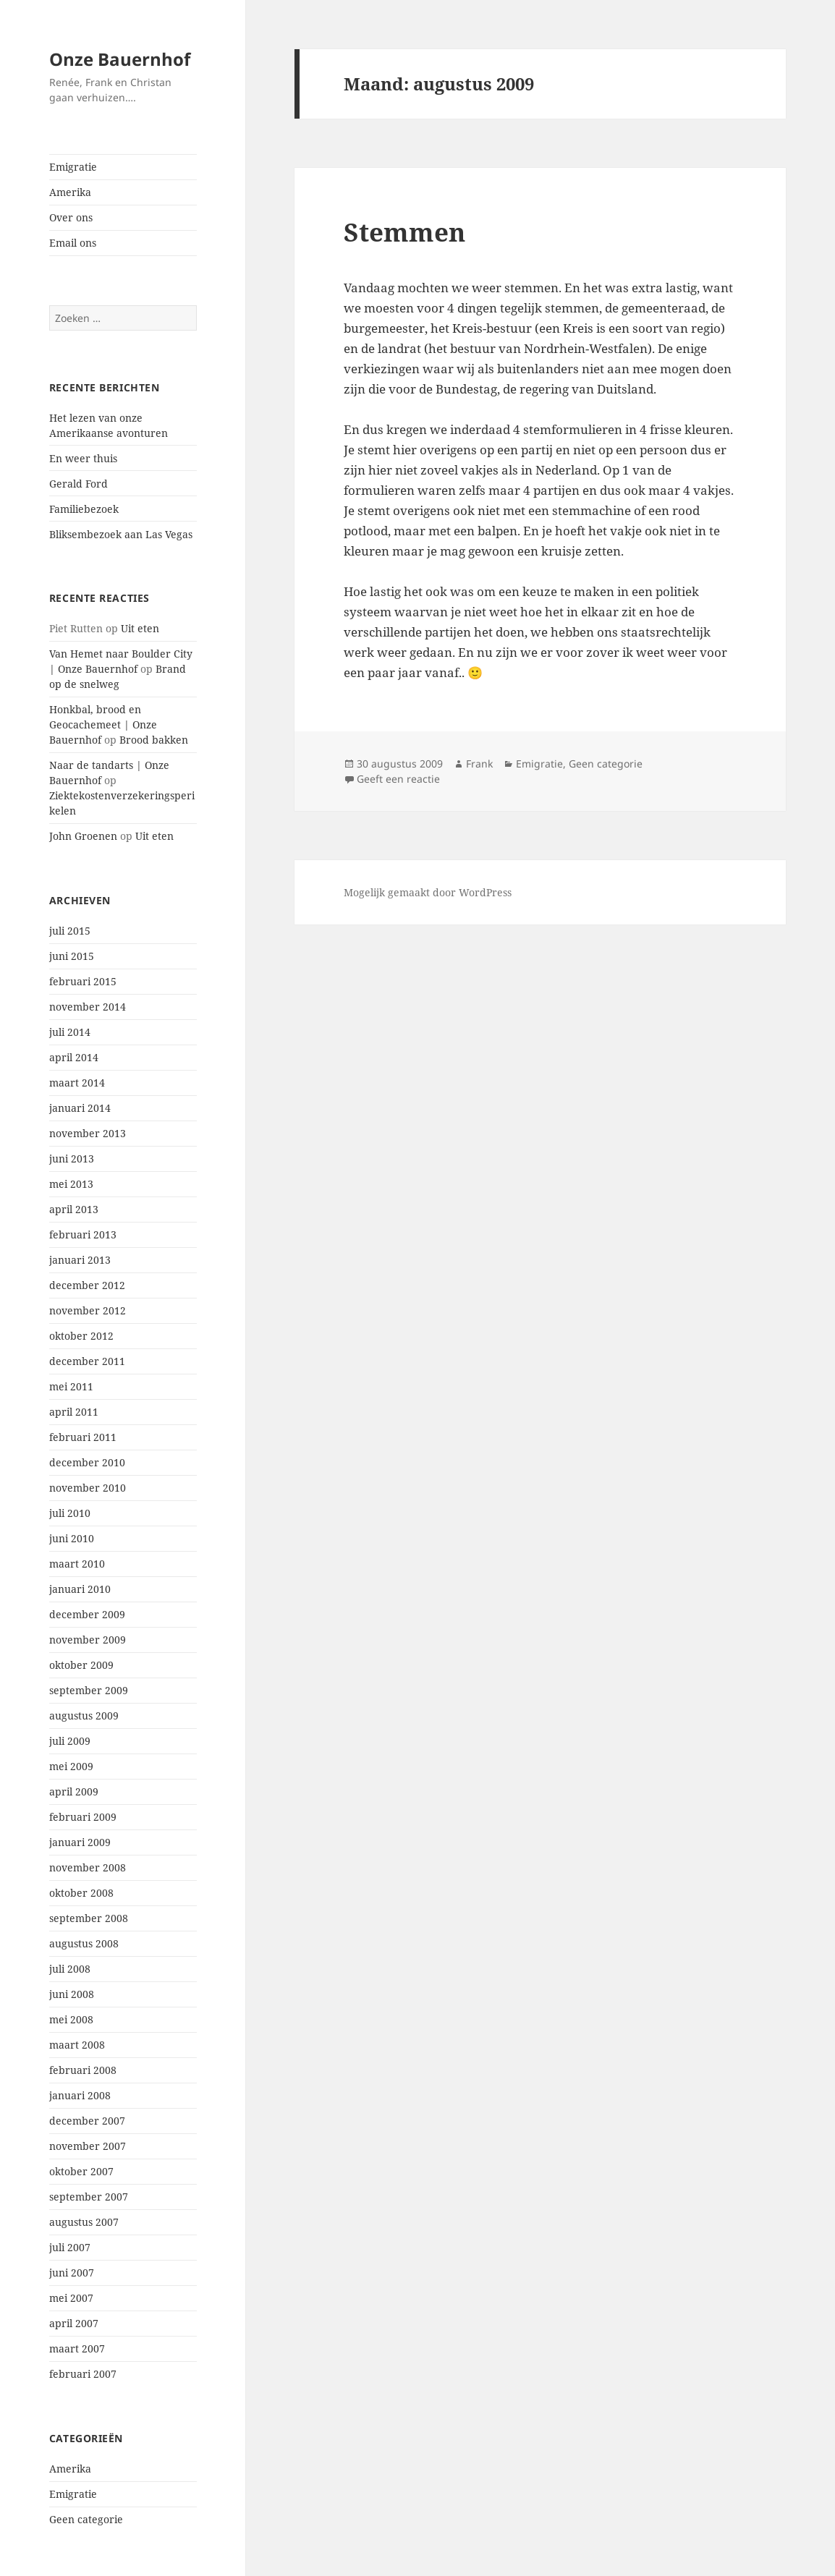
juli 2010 (69, 1513)
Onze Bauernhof (119, 59)
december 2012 (87, 1285)
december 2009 (87, 1614)
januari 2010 (80, 1589)
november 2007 (87, 2146)
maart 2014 (77, 1082)
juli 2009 (69, 1741)
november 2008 (87, 1867)
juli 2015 (69, 931)
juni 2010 (71, 1538)
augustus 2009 (84, 1715)
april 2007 (73, 2323)
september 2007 (88, 2196)
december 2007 (87, 2120)
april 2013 (73, 1209)
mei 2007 (71, 2298)
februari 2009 (82, 1817)
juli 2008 (69, 1969)
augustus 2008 (84, 1943)
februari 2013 (82, 1234)
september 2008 (88, 1918)
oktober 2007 (81, 2171)
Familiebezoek (84, 509)
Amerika (70, 192)
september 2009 (88, 1690)
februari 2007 (82, 2374)
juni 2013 (71, 1158)
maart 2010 (77, 1563)
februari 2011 (82, 1437)
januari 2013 (80, 1260)
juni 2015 (71, 956)
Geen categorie (86, 2519)
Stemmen (404, 232)
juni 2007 (71, 2272)
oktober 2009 (81, 1665)
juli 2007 (69, 2247)
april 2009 (73, 1791)
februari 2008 (82, 2070)
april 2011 (73, 1412)
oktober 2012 (81, 1336)
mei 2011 (71, 1386)
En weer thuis (83, 458)
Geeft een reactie (398, 779)
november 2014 (87, 1006)
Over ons (71, 217)
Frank (479, 763)
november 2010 (87, 1488)
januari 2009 (80, 1842)
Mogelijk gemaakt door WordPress (428, 892)
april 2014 (73, 1057)
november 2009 (87, 1639)
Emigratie (73, 167)
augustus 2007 (84, 2222)
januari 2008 (80, 2095)
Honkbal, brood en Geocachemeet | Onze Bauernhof (103, 724)
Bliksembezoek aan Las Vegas (120, 534)
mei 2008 (71, 2019)
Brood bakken (153, 740)
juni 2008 (71, 1994)
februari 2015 (82, 981)
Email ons (72, 243)
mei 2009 (71, 1766)
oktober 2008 (81, 1893)
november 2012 (87, 1310)
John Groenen (83, 836)
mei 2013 (71, 1184)
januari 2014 (80, 1108)
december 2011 (87, 1361)
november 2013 (87, 1133)
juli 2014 (69, 1032)
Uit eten (140, 628)
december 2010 (87, 1462)
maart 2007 (77, 2348)
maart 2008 (77, 2045)
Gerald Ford (78, 483)
